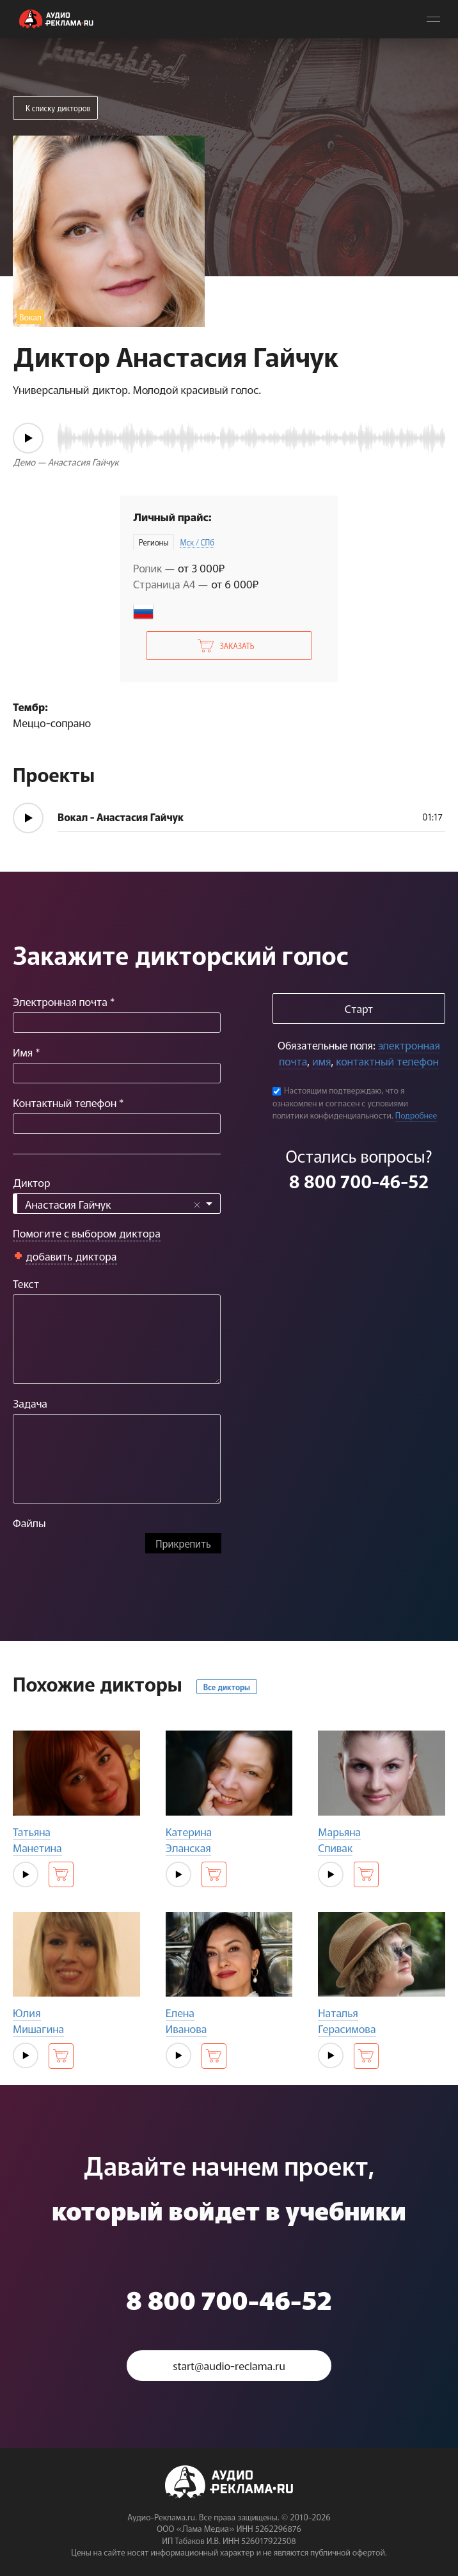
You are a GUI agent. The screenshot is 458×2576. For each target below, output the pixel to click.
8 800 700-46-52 (359, 1180)
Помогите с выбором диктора (87, 1233)
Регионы (153, 542)
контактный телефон (387, 1061)
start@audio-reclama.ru (229, 2365)
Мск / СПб (197, 542)
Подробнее (416, 1115)
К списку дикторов (58, 107)
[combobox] (117, 1203)
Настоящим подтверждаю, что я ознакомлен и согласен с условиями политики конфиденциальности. (340, 1102)
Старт (359, 1008)
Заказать (236, 645)
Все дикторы (226, 1686)
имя (321, 1061)
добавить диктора (71, 1256)
